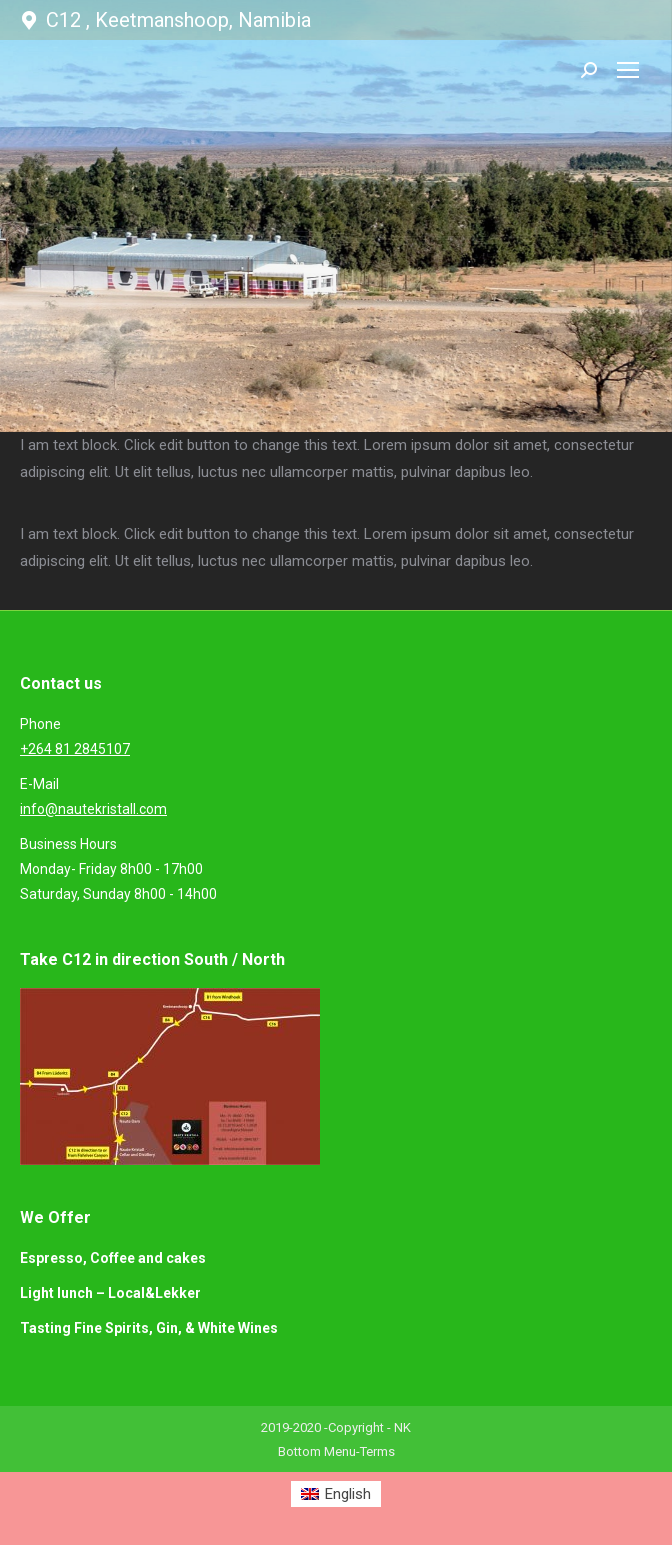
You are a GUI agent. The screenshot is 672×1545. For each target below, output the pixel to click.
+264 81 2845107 (75, 749)
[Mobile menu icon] (628, 70)
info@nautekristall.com (93, 809)
